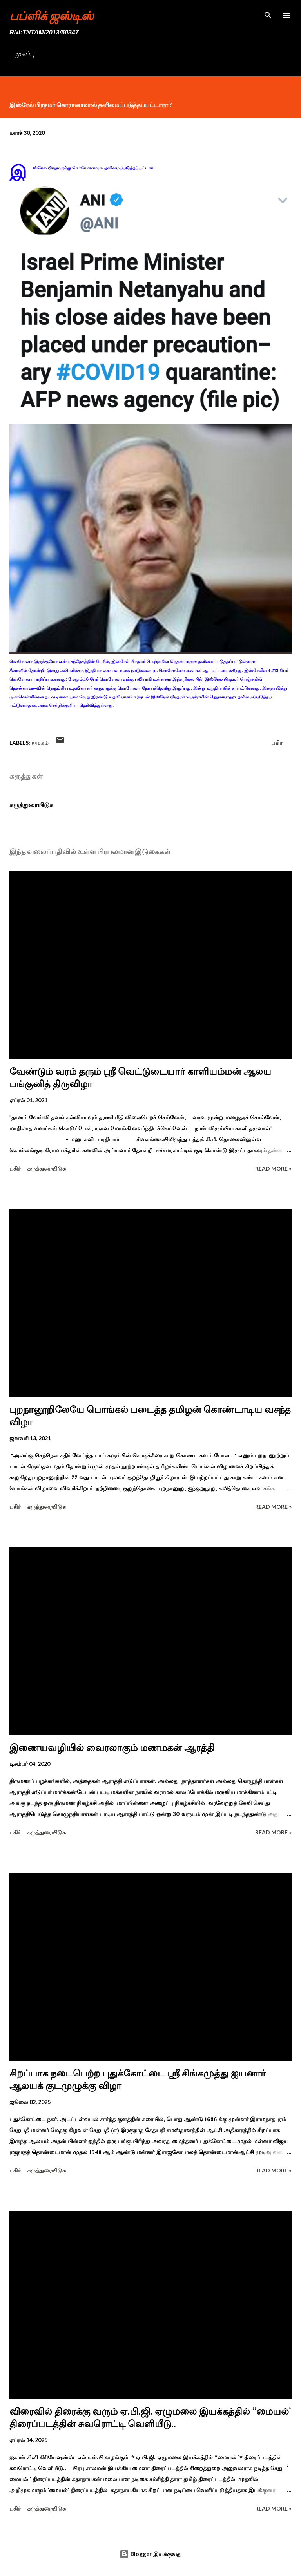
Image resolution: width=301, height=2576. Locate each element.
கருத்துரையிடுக (31, 805)
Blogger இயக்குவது (150, 2554)
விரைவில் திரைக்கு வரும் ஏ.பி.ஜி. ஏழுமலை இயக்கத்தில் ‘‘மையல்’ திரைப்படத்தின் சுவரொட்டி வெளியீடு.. (150, 2417)
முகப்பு (24, 54)
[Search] (268, 14)
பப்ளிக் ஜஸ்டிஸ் (51, 15)
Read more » (273, 1168)
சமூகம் (40, 742)
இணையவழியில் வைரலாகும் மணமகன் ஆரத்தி (112, 1747)
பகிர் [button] (276, 742)
